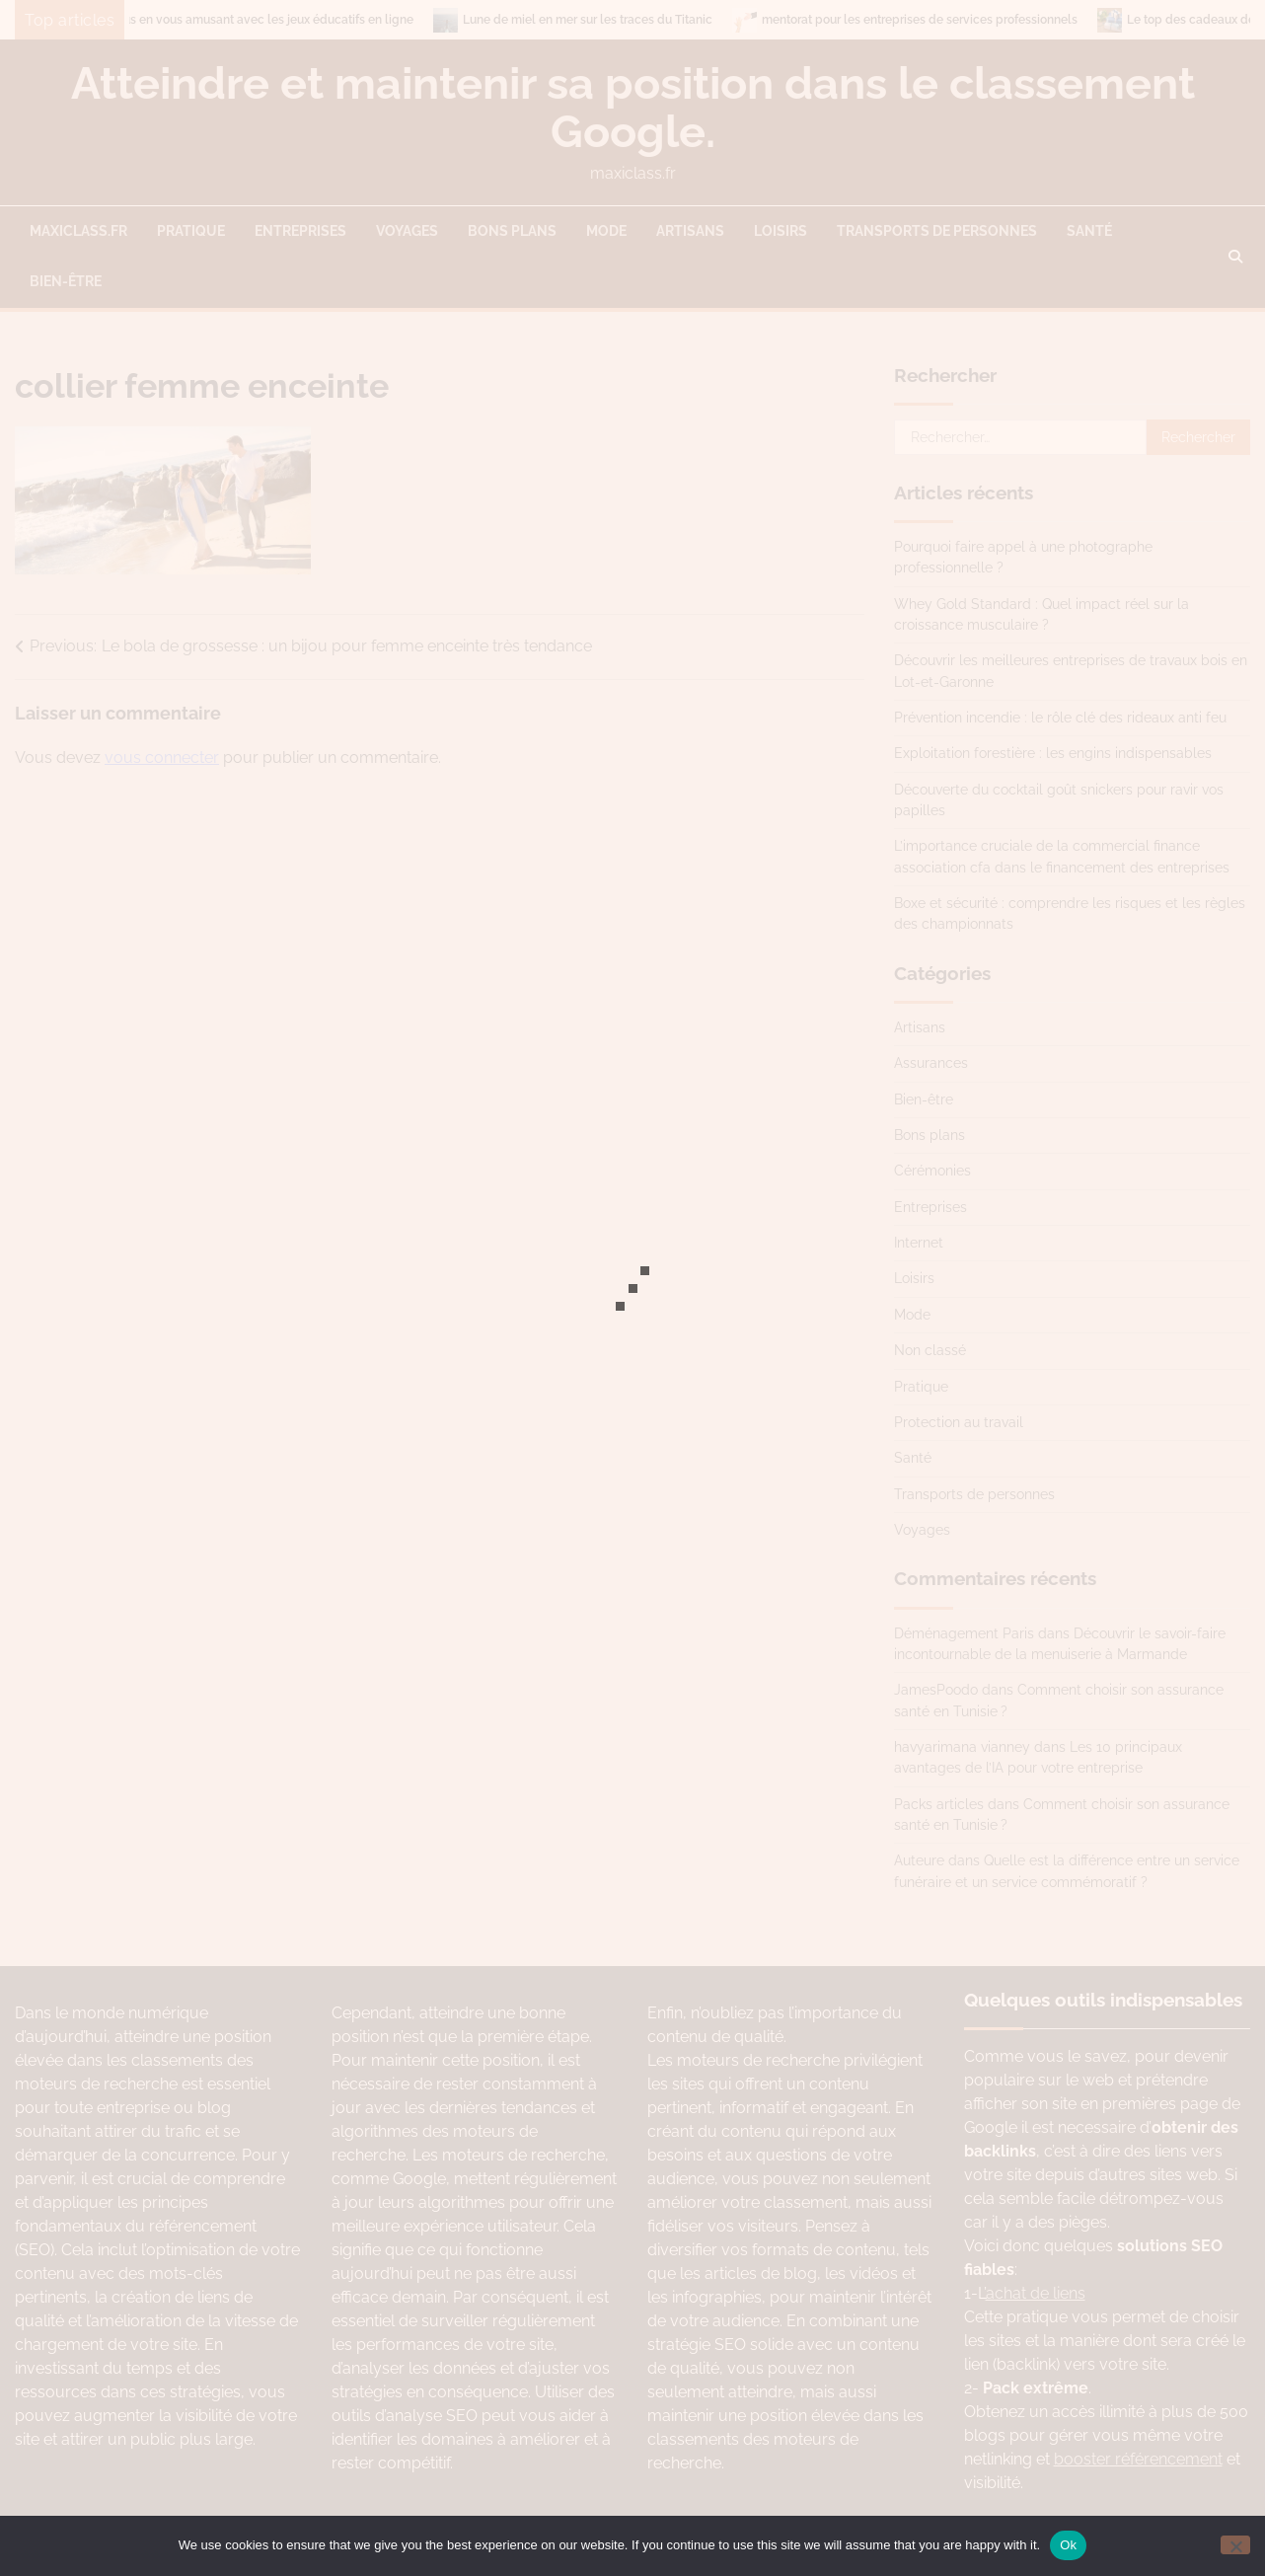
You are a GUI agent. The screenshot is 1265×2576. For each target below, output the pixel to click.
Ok (1068, 2545)
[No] (1235, 2545)
